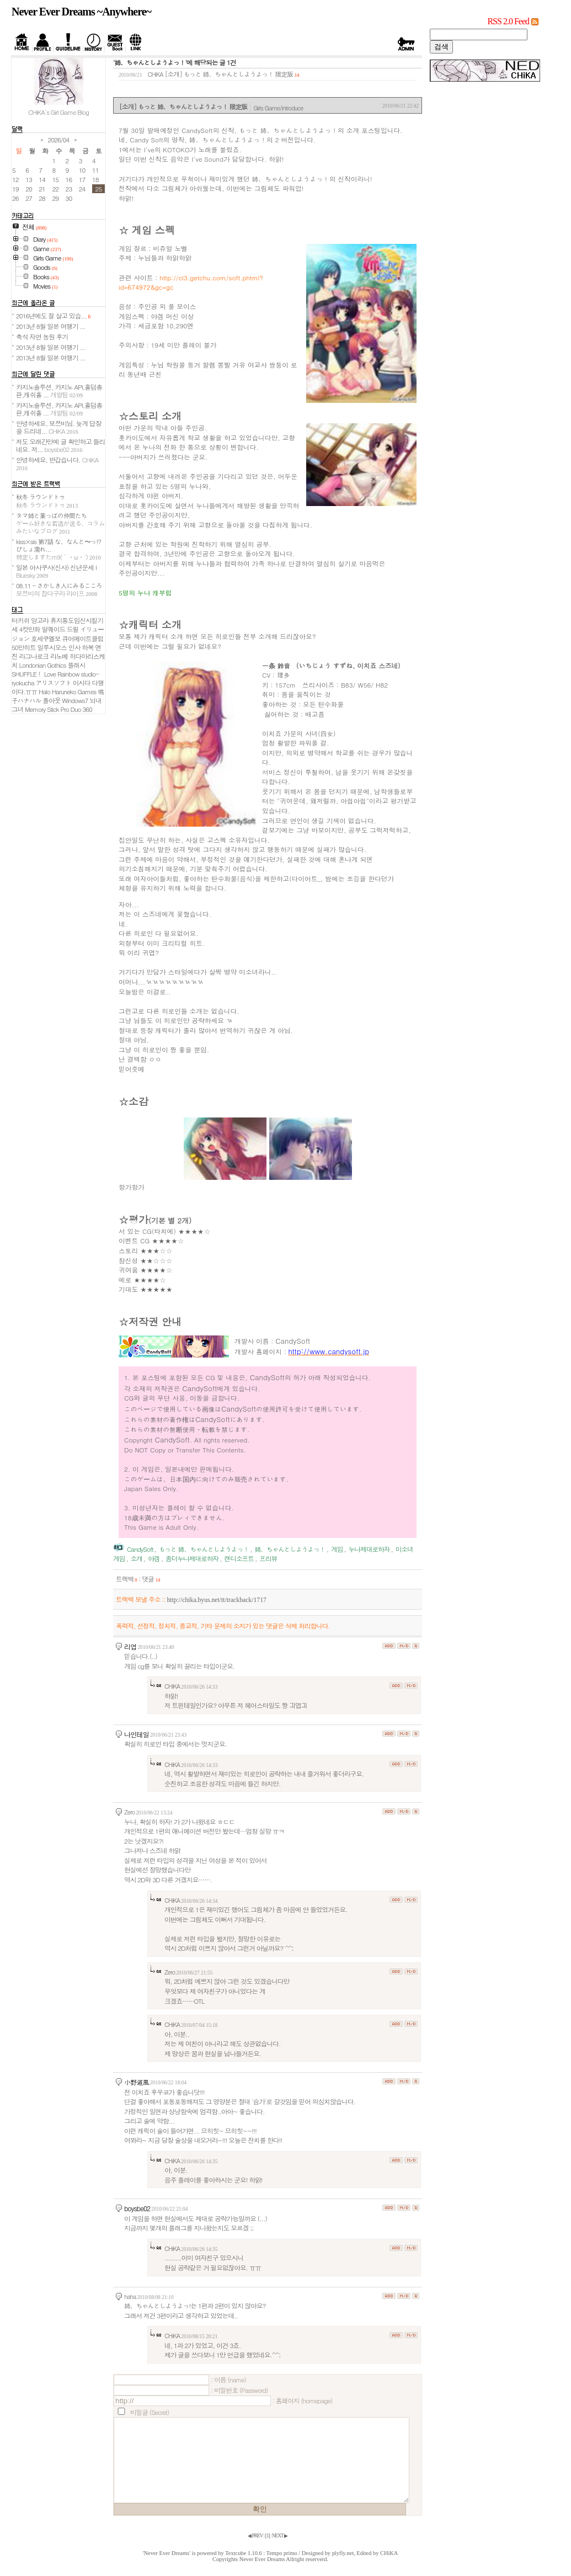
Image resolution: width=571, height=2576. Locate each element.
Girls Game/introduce (278, 107)
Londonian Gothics (42, 665)
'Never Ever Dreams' (166, 2553)
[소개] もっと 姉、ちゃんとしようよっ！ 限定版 (229, 74)
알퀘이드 (53, 629)
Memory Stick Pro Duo (53, 709)
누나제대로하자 (369, 1549)
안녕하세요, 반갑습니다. (57, 463)
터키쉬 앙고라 (30, 620)
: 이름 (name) (228, 2379)
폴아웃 (51, 700)
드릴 (72, 629)
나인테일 (136, 1734)
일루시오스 (52, 647)
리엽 (130, 1646)
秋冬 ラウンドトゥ (47, 500)
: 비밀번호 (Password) (239, 2390)
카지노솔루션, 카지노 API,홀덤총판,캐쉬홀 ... (59, 390)
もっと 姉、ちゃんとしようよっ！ (204, 1549)
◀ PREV (255, 2535)
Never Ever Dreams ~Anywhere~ (81, 12)
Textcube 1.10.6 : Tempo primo (261, 2553)
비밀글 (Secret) (149, 2412)
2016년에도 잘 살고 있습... (53, 315)
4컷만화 (29, 629)
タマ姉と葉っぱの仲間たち (60, 523)
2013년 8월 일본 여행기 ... (51, 326)
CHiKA (389, 2553)
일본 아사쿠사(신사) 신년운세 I (56, 571)
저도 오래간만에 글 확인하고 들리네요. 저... (60, 445)
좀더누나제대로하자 (192, 1558)
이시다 (81, 682)
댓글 (151, 1578)
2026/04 (59, 139)
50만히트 (24, 647)
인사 (74, 647)
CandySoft (140, 1549)
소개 (136, 1558)
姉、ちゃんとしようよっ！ (289, 1549)
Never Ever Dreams (262, 2559)
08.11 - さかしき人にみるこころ (59, 589)
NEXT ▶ (279, 2535)
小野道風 (136, 2082)
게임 (337, 1549)
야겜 (153, 1558)
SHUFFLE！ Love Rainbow (45, 673)
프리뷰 (268, 1558)
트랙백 (126, 1578)
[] (267, 2535)
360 (87, 709)
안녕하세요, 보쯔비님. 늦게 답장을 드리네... (58, 427)
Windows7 (75, 700)
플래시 (76, 665)
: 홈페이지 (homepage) (302, 2400)
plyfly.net (343, 2553)
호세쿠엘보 (45, 638)
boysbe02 (137, 2208)
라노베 (59, 656)
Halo (44, 691)
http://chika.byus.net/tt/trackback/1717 (216, 1600)
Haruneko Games (74, 691)
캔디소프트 (239, 1558)
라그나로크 (34, 656)
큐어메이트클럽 (82, 638)
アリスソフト (53, 682)
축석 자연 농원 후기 (42, 336)
